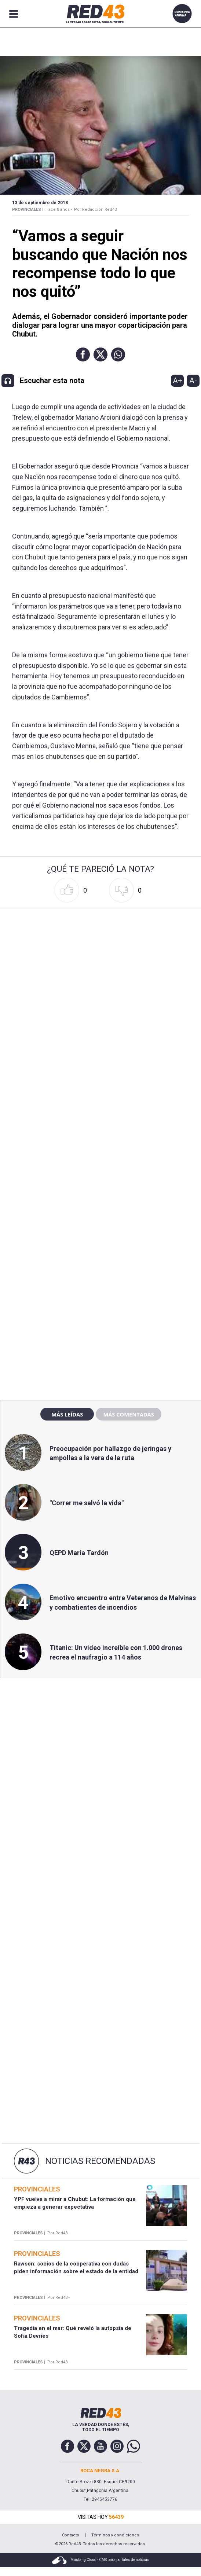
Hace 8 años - (58, 209)
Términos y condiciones (115, 2535)
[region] (100, 1237)
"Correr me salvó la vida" (87, 1503)
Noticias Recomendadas (100, 2161)
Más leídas (67, 1414)
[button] (83, 354)
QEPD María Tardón (79, 1553)
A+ (177, 380)
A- (193, 380)
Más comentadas (128, 1414)
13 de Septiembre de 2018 (40, 202)
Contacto (70, 2535)
